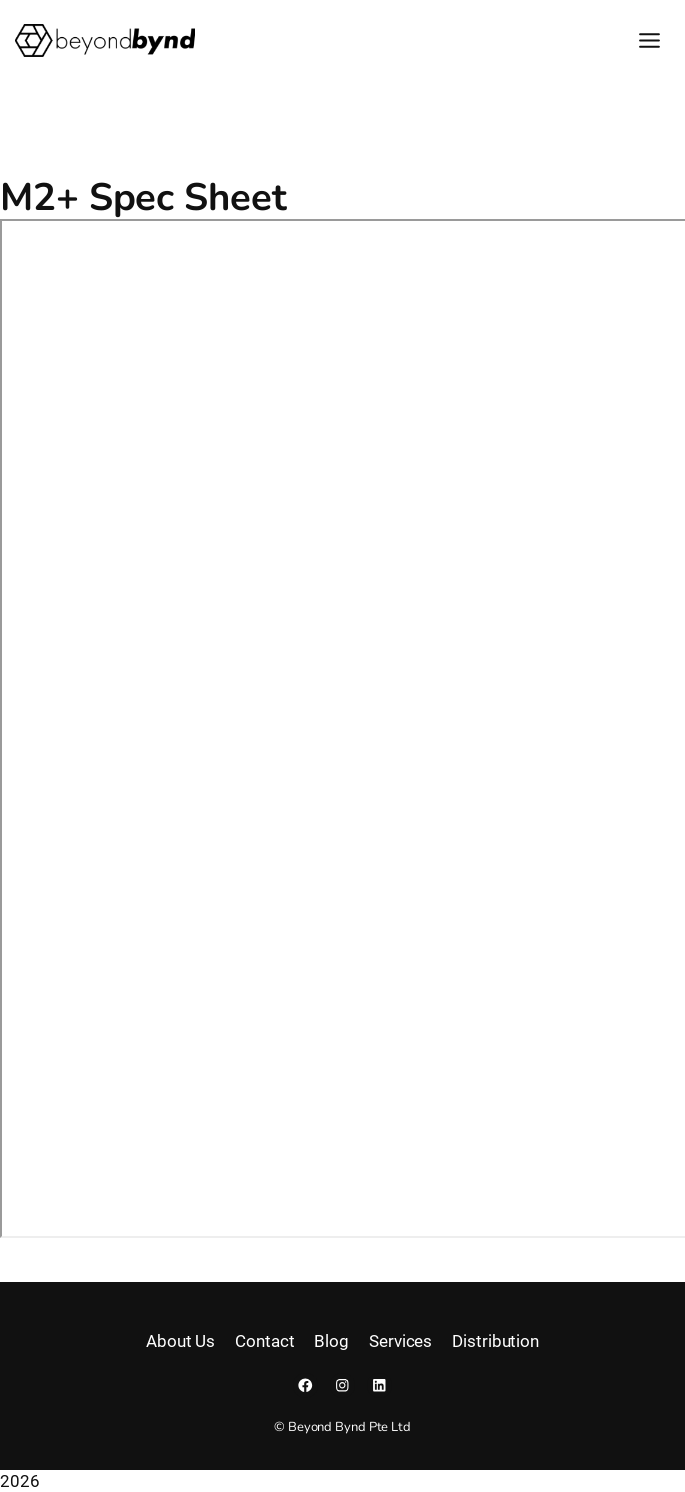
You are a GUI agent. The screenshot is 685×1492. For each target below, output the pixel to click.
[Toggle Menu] (649, 40)
